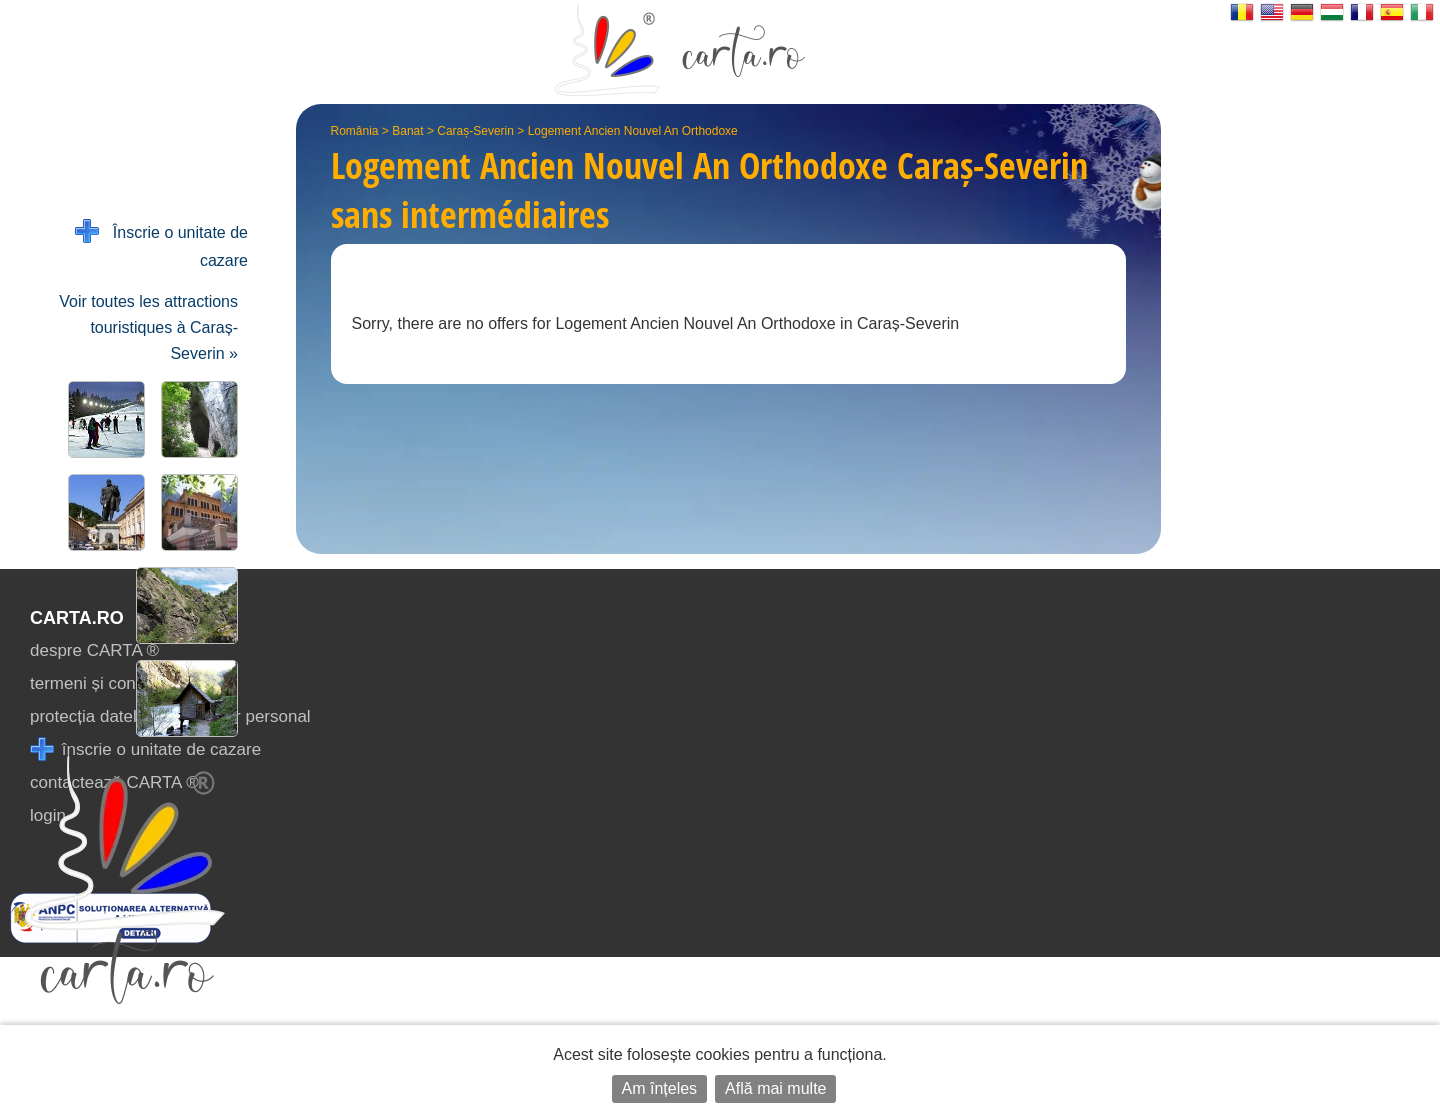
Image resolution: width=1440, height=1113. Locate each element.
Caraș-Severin (475, 131)
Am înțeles (660, 1088)
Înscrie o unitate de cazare (161, 244)
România (355, 131)
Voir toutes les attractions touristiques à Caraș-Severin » (148, 327)
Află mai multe (775, 1088)
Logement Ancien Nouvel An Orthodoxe (633, 131)
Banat (407, 131)
